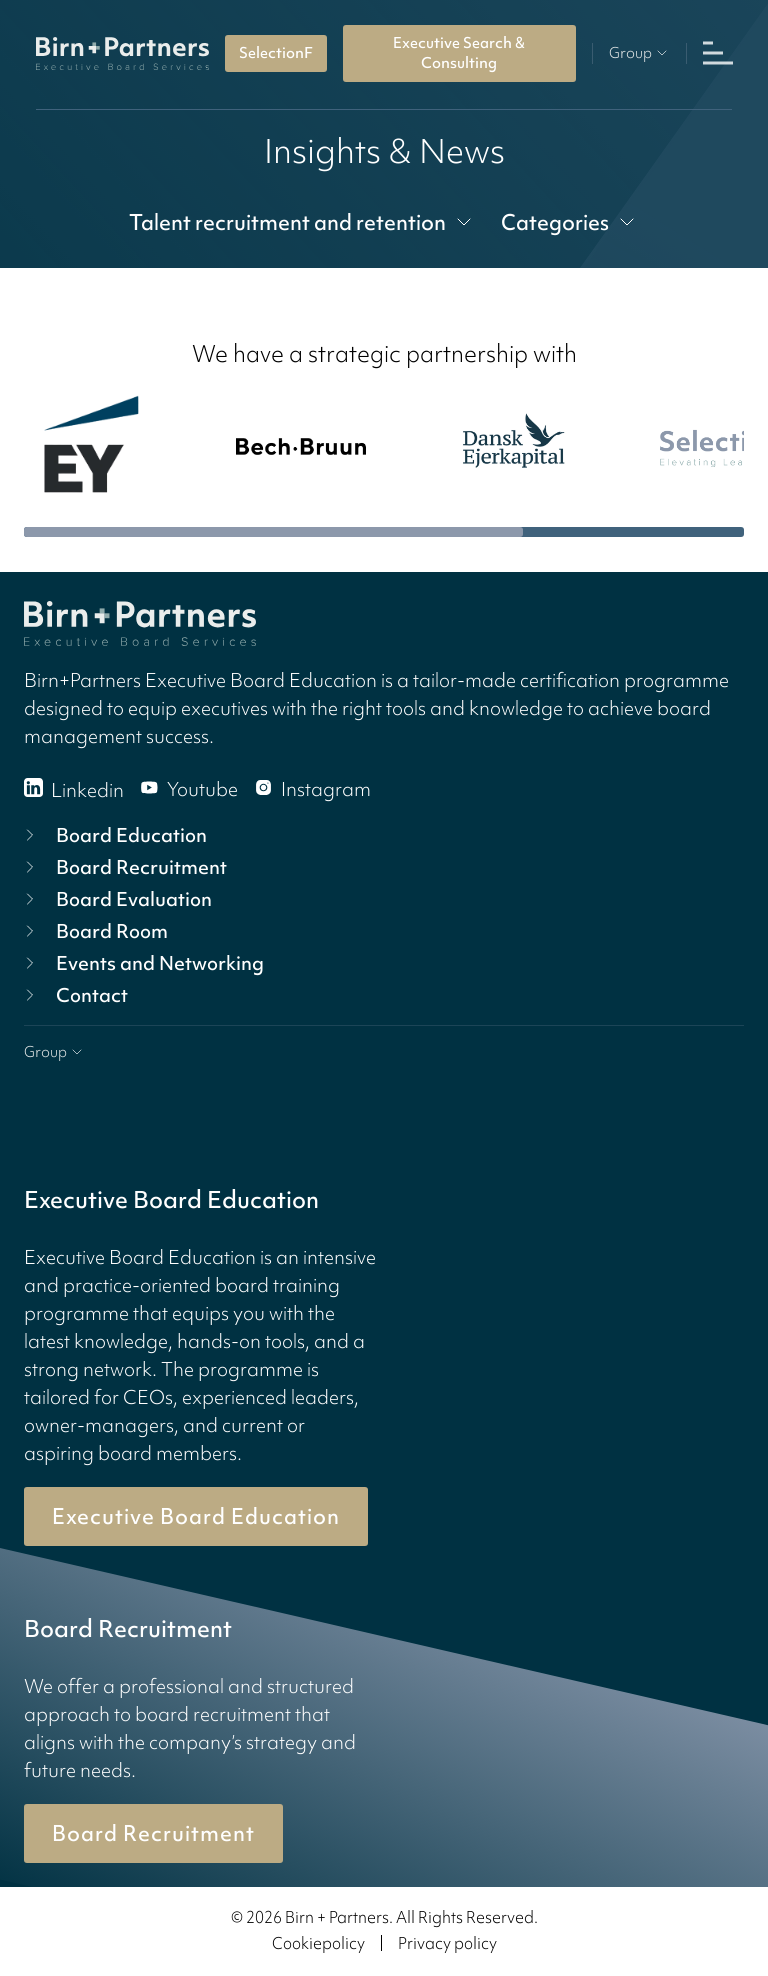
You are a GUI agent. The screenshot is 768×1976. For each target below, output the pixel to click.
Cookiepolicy (318, 1943)
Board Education (113, 835)
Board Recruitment (123, 867)
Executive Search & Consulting (459, 53)
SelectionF (276, 53)
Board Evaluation (116, 899)
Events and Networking (142, 963)
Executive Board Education (196, 1516)
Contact (74, 995)
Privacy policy (447, 1943)
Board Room (94, 931)
